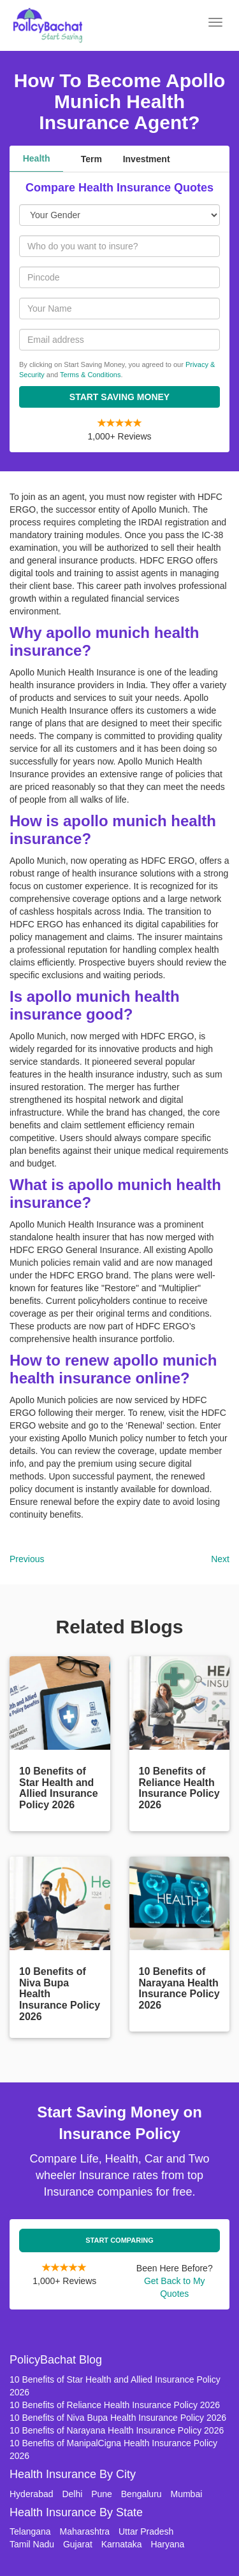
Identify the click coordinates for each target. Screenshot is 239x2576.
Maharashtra (85, 2531)
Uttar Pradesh (146, 2531)
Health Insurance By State (76, 2512)
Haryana (167, 2544)
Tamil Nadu (32, 2544)
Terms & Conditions (90, 374)
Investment (146, 159)
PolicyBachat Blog (56, 2359)
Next (220, 1559)
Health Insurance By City (73, 2474)
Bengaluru (141, 2494)
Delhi (72, 2494)
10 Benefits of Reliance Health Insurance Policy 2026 (115, 2405)
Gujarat (77, 2544)
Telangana (30, 2531)
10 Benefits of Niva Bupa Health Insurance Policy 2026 (118, 2418)
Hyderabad (32, 2494)
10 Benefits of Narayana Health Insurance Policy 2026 (117, 2430)
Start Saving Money (119, 397)
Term (91, 159)
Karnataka (121, 2544)
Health (36, 158)
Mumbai (187, 2494)
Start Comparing (119, 2240)
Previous (27, 1559)
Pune (101, 2494)
